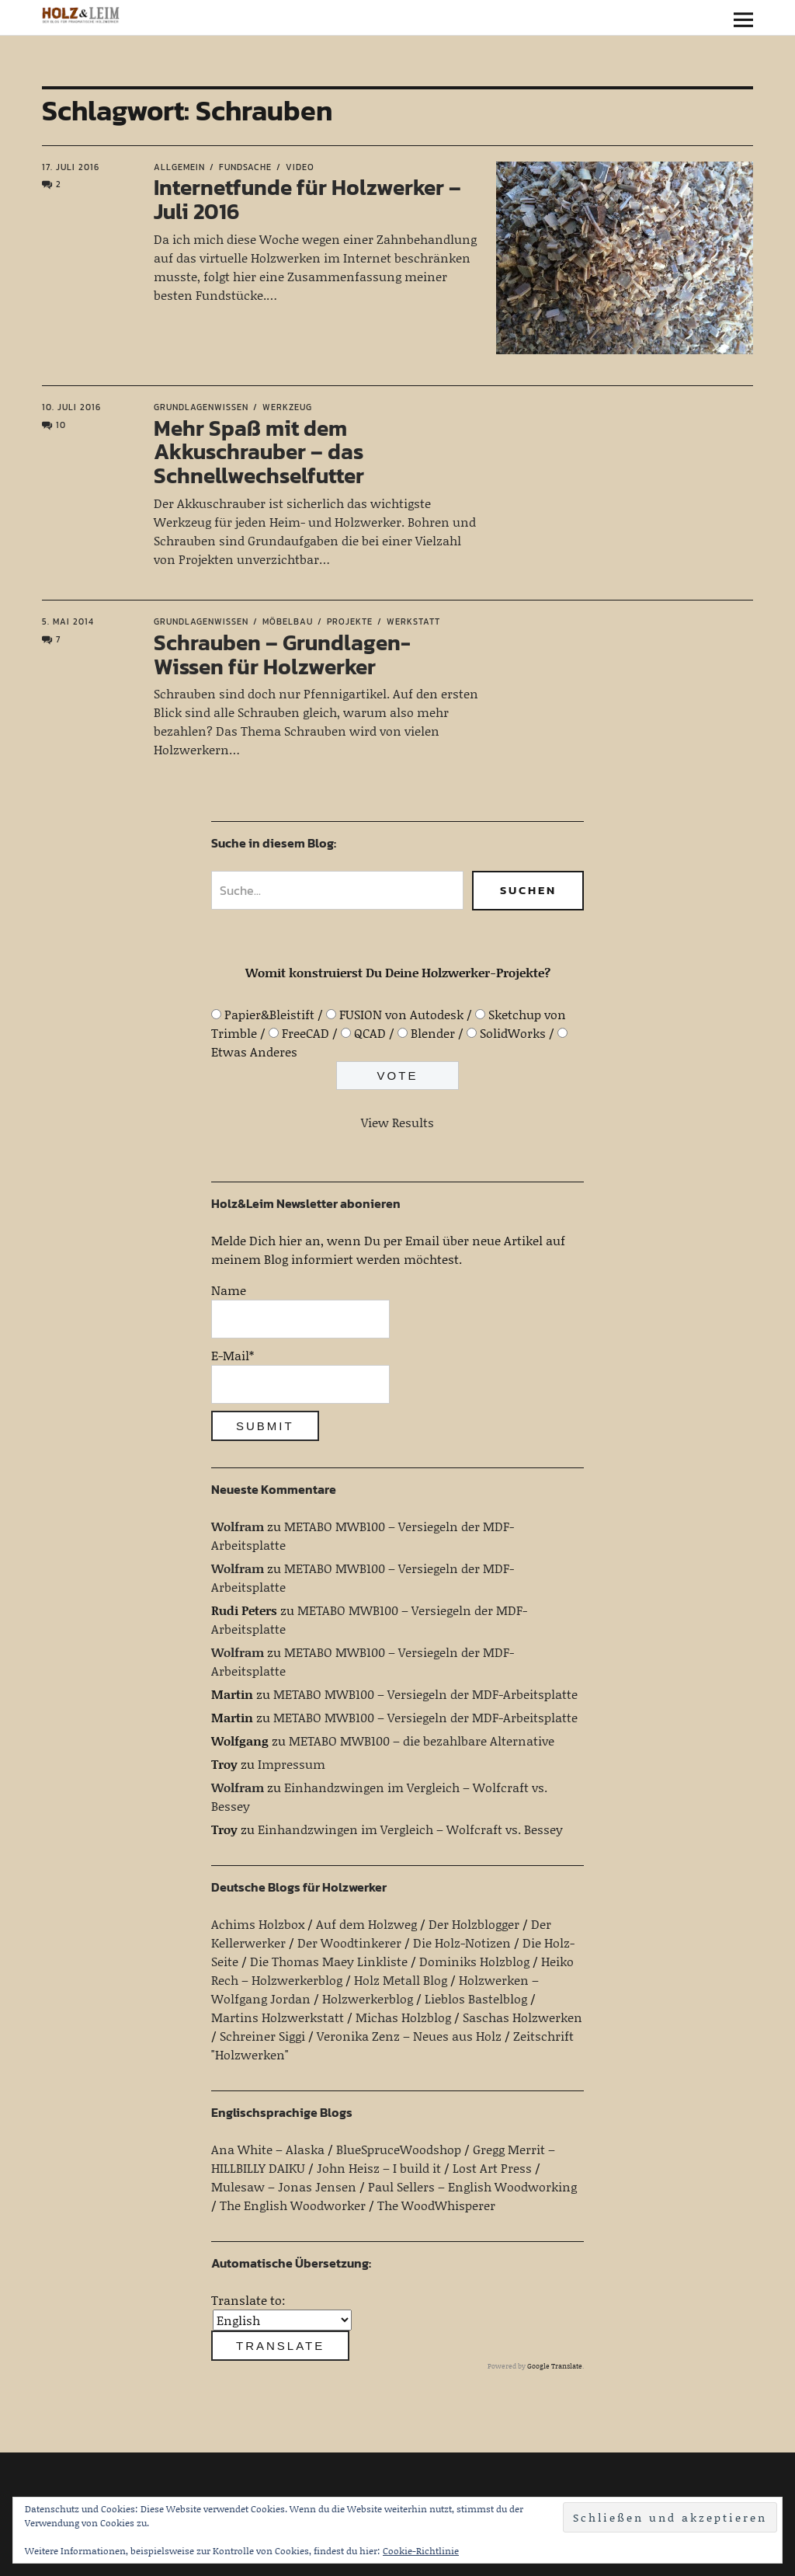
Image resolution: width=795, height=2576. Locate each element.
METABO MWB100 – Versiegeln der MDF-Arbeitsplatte (425, 1694)
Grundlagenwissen (201, 407)
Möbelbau (287, 621)
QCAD (370, 1033)
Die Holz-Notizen (462, 1942)
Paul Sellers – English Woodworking (472, 2186)
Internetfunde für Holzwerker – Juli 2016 (307, 199)
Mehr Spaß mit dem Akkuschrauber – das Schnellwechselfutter (259, 452)
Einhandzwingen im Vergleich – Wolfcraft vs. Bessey (410, 1829)
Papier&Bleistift (269, 1014)
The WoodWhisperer (436, 2205)
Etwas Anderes (254, 1051)
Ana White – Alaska (268, 2149)
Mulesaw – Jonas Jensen (283, 2186)
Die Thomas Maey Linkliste (329, 1961)
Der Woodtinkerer (349, 1942)
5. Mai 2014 (68, 621)
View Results (397, 1122)
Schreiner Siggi (262, 2036)
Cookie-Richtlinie (421, 2550)
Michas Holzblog (403, 2017)
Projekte (350, 621)
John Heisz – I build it (379, 2168)
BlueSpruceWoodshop (398, 2149)
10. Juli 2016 (71, 407)
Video (300, 167)
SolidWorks (513, 1033)
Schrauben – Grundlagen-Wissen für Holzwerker (282, 654)
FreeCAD (305, 1033)
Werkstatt (413, 621)
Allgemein (179, 167)
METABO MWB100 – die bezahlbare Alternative (421, 1740)
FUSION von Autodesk (401, 1014)
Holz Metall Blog (400, 1980)
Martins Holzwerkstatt (277, 2017)
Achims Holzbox (257, 1924)
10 (61, 425)
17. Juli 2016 (70, 167)
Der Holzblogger (474, 1924)
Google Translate (554, 2366)
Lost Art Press (492, 2168)
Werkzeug (287, 407)
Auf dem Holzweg (366, 1924)
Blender (433, 1033)
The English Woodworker (293, 2205)
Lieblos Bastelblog (476, 1998)
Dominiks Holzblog (474, 1961)
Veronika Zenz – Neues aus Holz (409, 2036)
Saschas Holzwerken (522, 2017)
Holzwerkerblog (367, 1998)
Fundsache (245, 167)
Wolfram (237, 1526)
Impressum (291, 1764)
